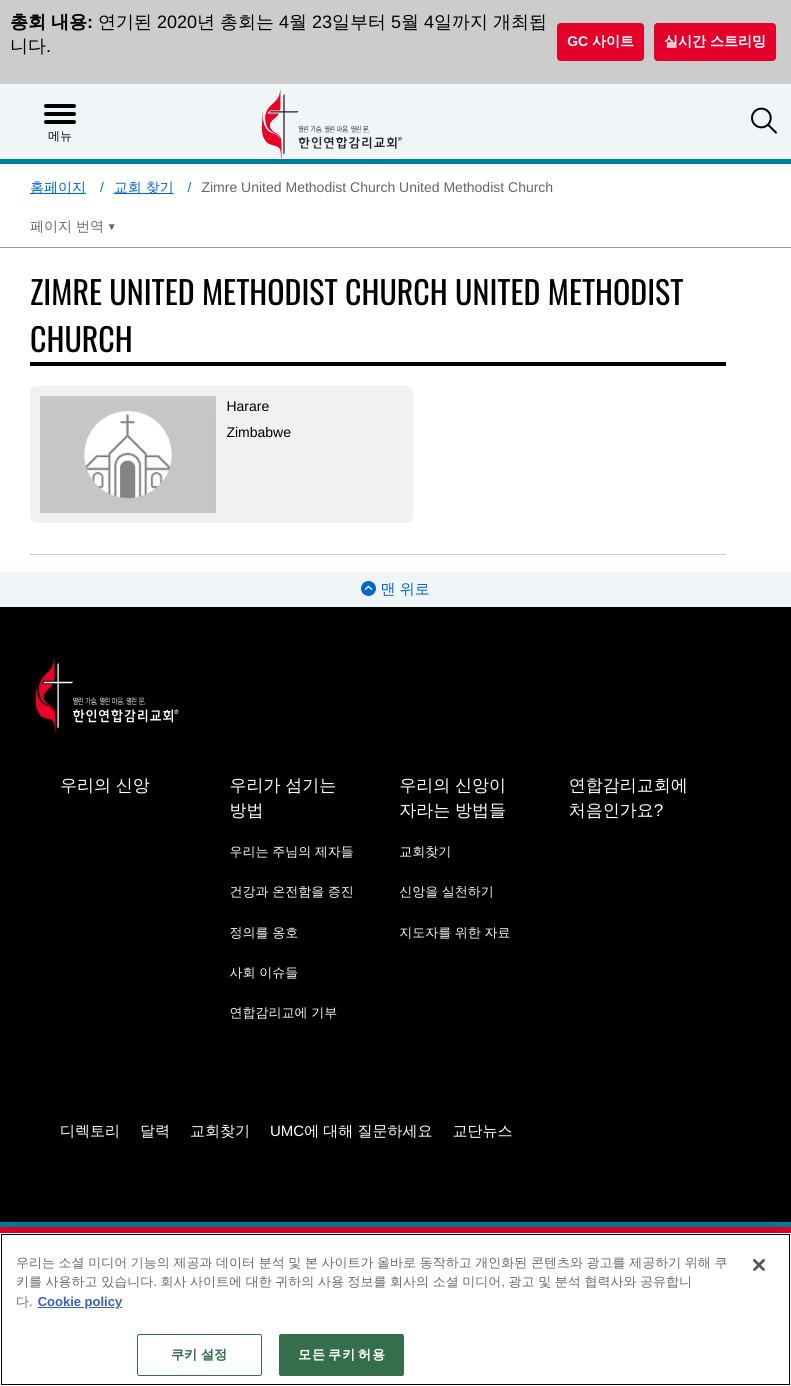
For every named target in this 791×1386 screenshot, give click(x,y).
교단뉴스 (483, 1131)
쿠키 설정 (199, 1354)
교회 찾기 (144, 187)
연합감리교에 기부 (284, 1012)
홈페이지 (58, 187)
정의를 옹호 (264, 932)
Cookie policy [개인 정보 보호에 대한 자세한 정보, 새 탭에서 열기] (80, 1301)
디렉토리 (90, 1131)
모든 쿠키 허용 (341, 1354)
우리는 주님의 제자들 (292, 851)
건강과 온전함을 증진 (292, 891)
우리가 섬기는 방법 (283, 798)
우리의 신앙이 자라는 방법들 (452, 798)
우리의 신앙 (105, 785)
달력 (155, 1131)
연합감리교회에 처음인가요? (628, 798)
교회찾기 (425, 851)
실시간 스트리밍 (715, 41)
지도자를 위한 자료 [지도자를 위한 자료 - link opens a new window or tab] (454, 932)
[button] (764, 123)
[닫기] (759, 1265)
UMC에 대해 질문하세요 (351, 1131)
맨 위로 (395, 589)
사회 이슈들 (264, 972)
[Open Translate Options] (73, 226)
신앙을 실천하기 (446, 891)
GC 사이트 (600, 41)
